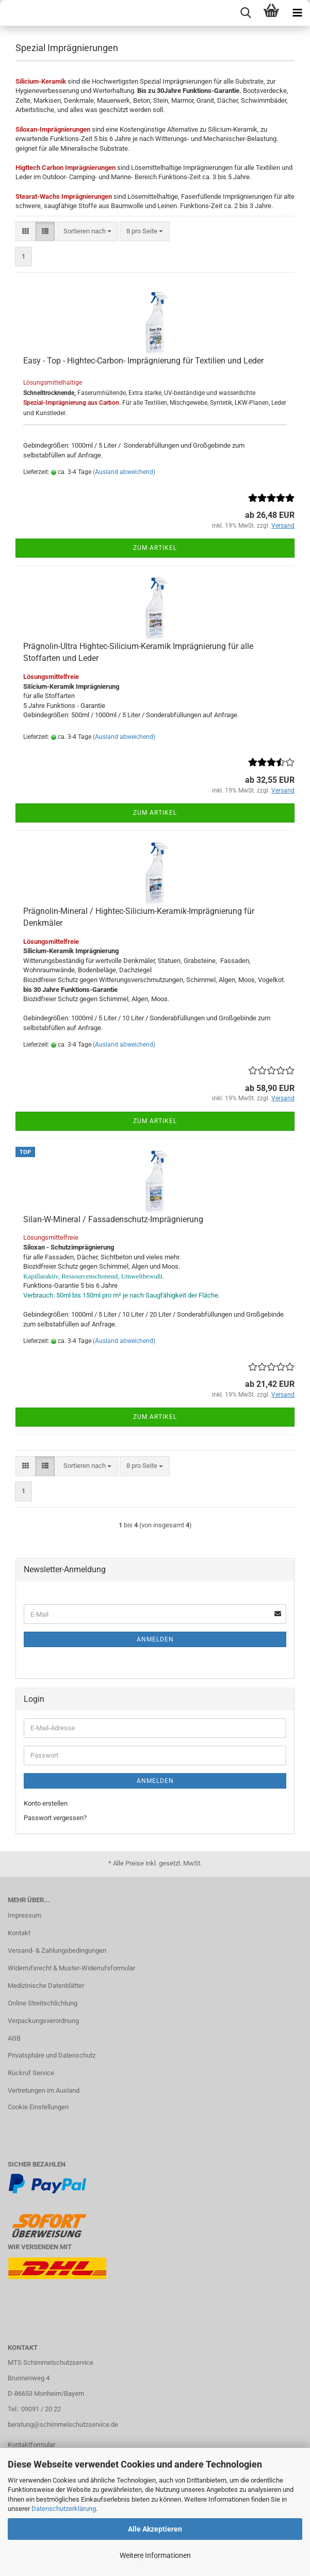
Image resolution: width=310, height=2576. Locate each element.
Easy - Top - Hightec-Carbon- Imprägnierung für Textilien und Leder (143, 361)
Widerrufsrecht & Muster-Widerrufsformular (71, 1968)
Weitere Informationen (155, 2555)
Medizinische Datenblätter (46, 1985)
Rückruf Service (31, 2073)
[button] (25, 232)
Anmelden (155, 1639)
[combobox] (87, 232)
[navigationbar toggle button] (297, 13)
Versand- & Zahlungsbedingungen (57, 1950)
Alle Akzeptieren (155, 2529)
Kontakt (19, 1933)
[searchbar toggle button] (245, 13)
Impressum (24, 1915)
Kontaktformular (31, 2444)
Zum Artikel (155, 547)
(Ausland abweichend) (124, 472)
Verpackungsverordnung (43, 2021)
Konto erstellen (46, 1803)
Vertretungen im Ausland (43, 2090)
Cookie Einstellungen (38, 2107)
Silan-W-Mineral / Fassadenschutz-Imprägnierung (113, 1219)
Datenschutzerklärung (63, 2508)
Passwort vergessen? (55, 1818)
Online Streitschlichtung (42, 2003)
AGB (14, 2038)
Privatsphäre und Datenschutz (51, 2055)
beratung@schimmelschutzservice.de (63, 2424)
